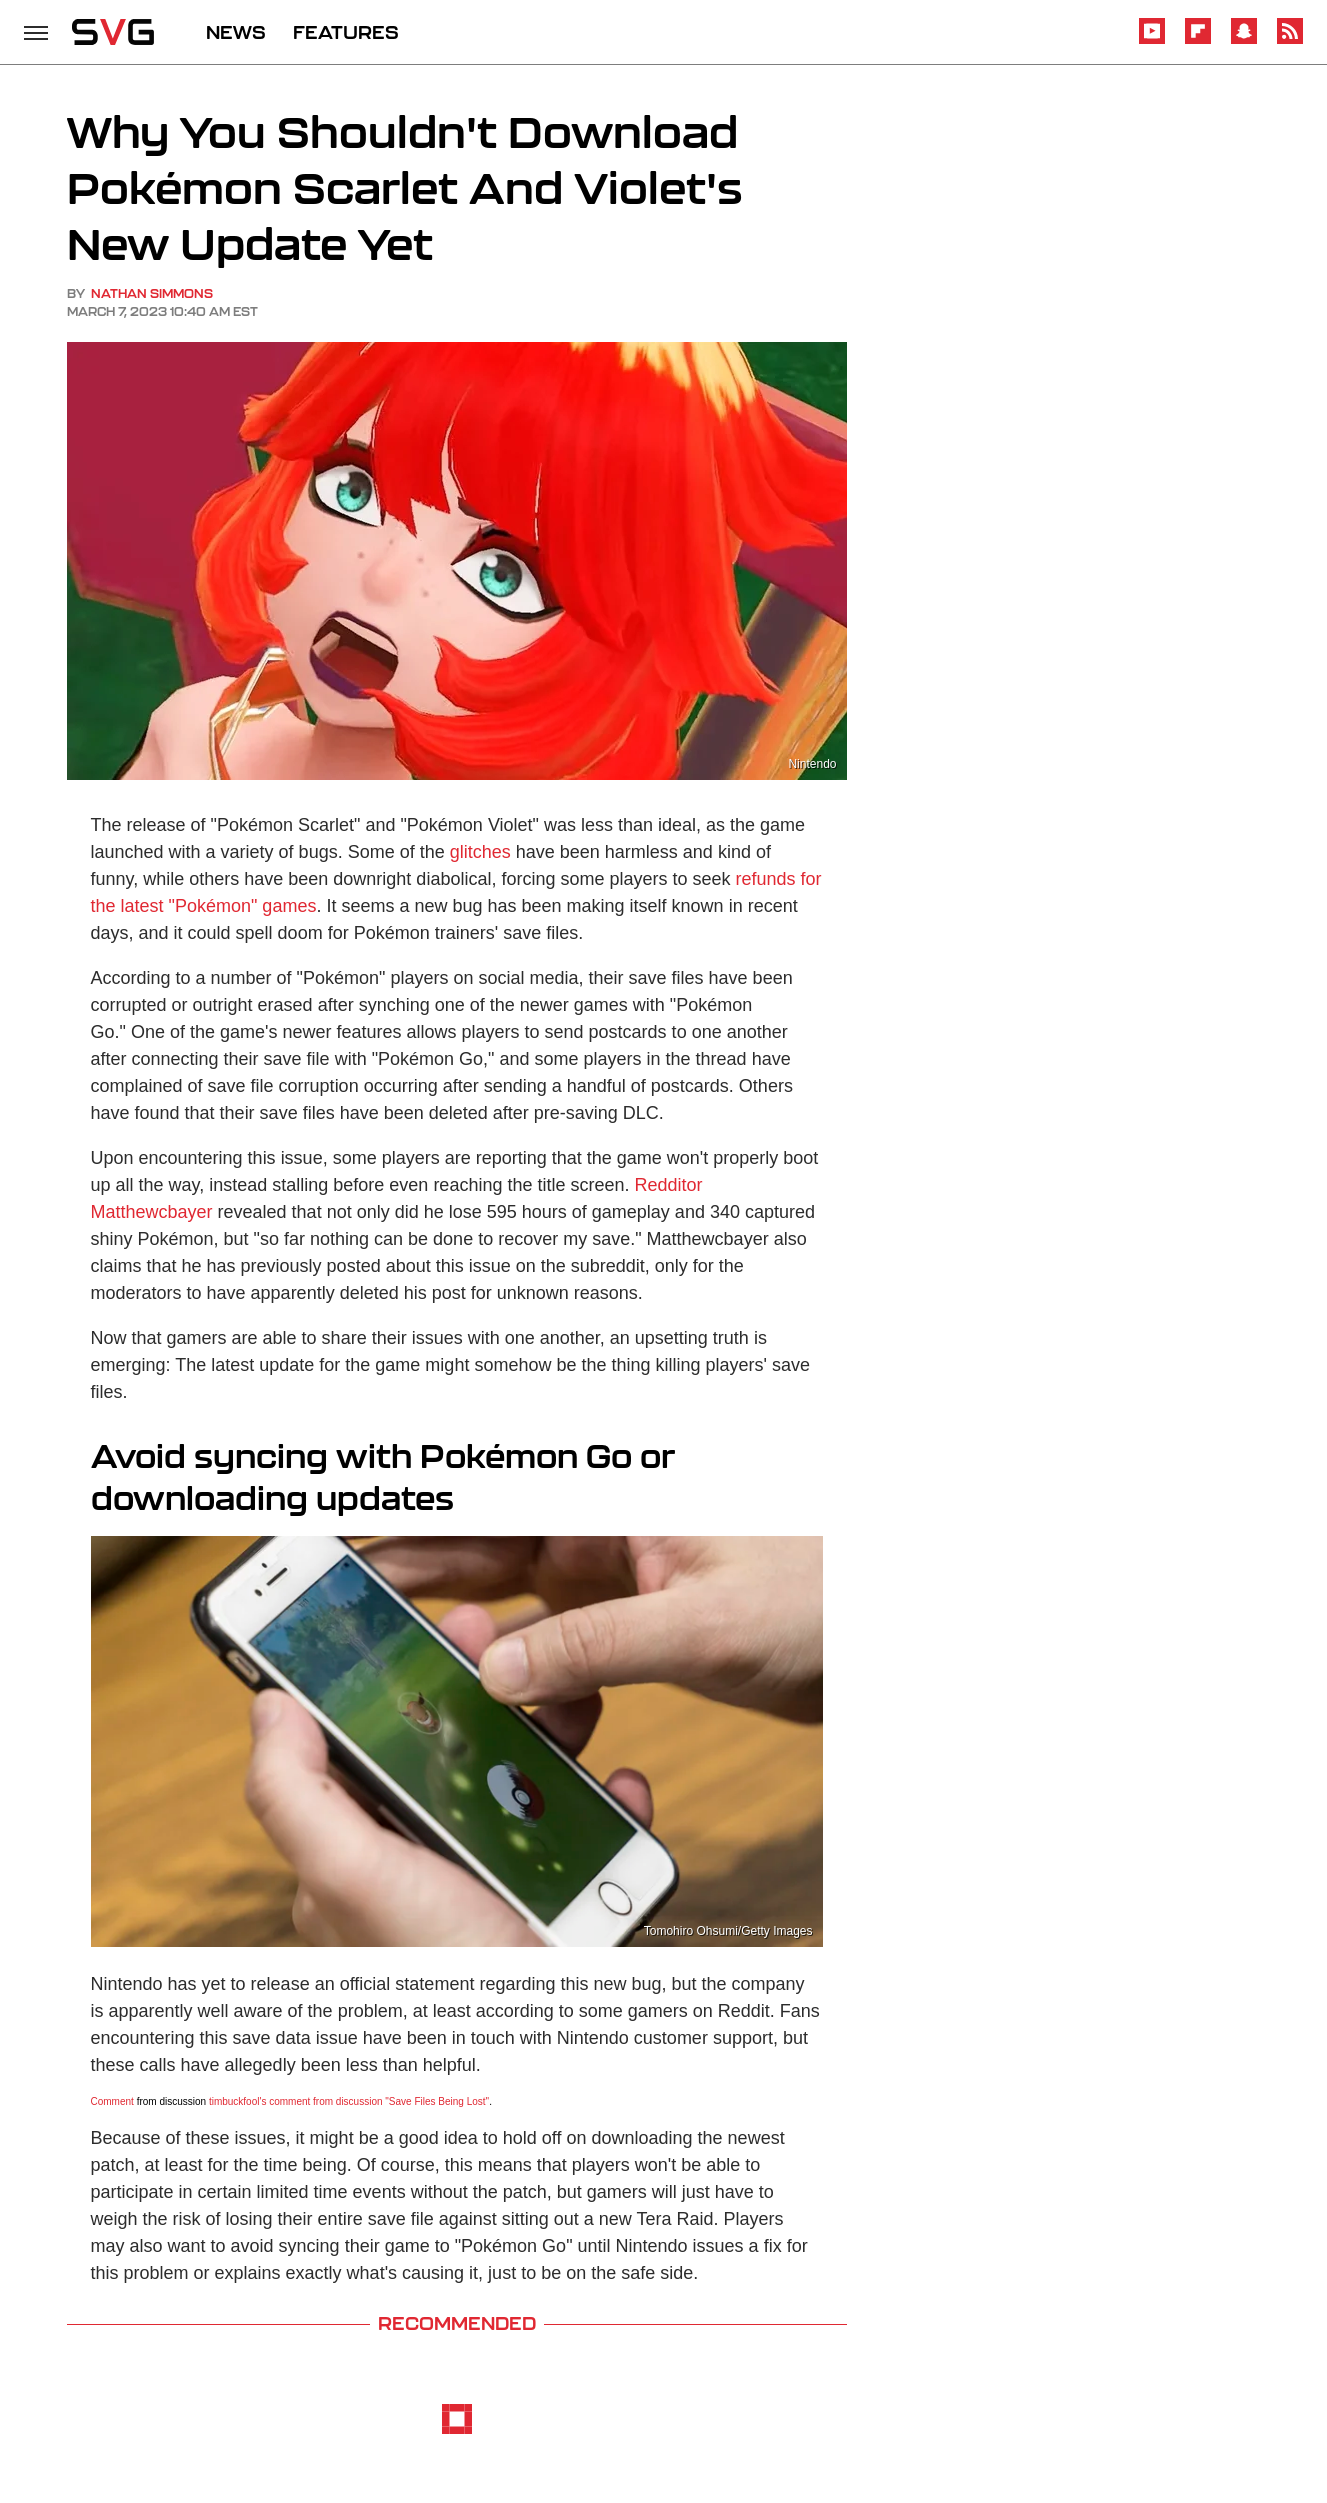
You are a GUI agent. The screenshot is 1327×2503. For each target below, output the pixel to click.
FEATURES (346, 32)
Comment (112, 2101)
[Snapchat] (1244, 40)
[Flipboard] (1198, 40)
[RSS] (1290, 40)
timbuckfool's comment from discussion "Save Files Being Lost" (349, 2101)
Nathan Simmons (152, 293)
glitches (480, 852)
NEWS (236, 32)
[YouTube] (1152, 40)
